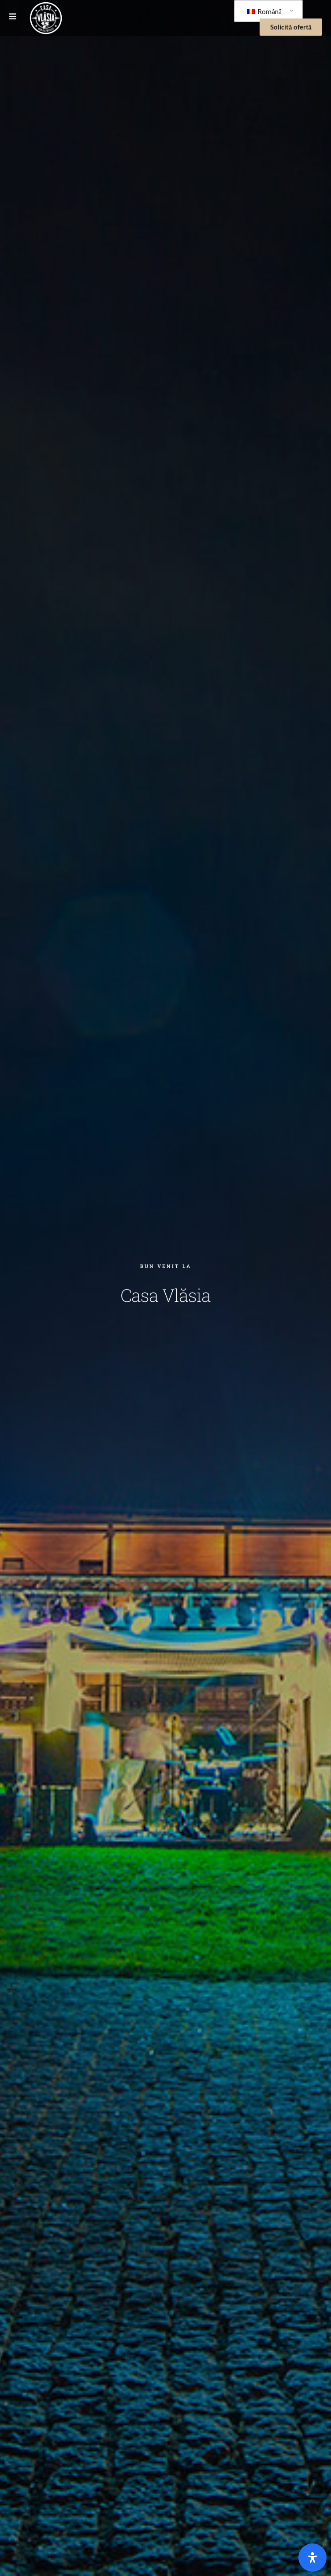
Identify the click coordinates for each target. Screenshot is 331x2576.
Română (264, 11)
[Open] (312, 2557)
